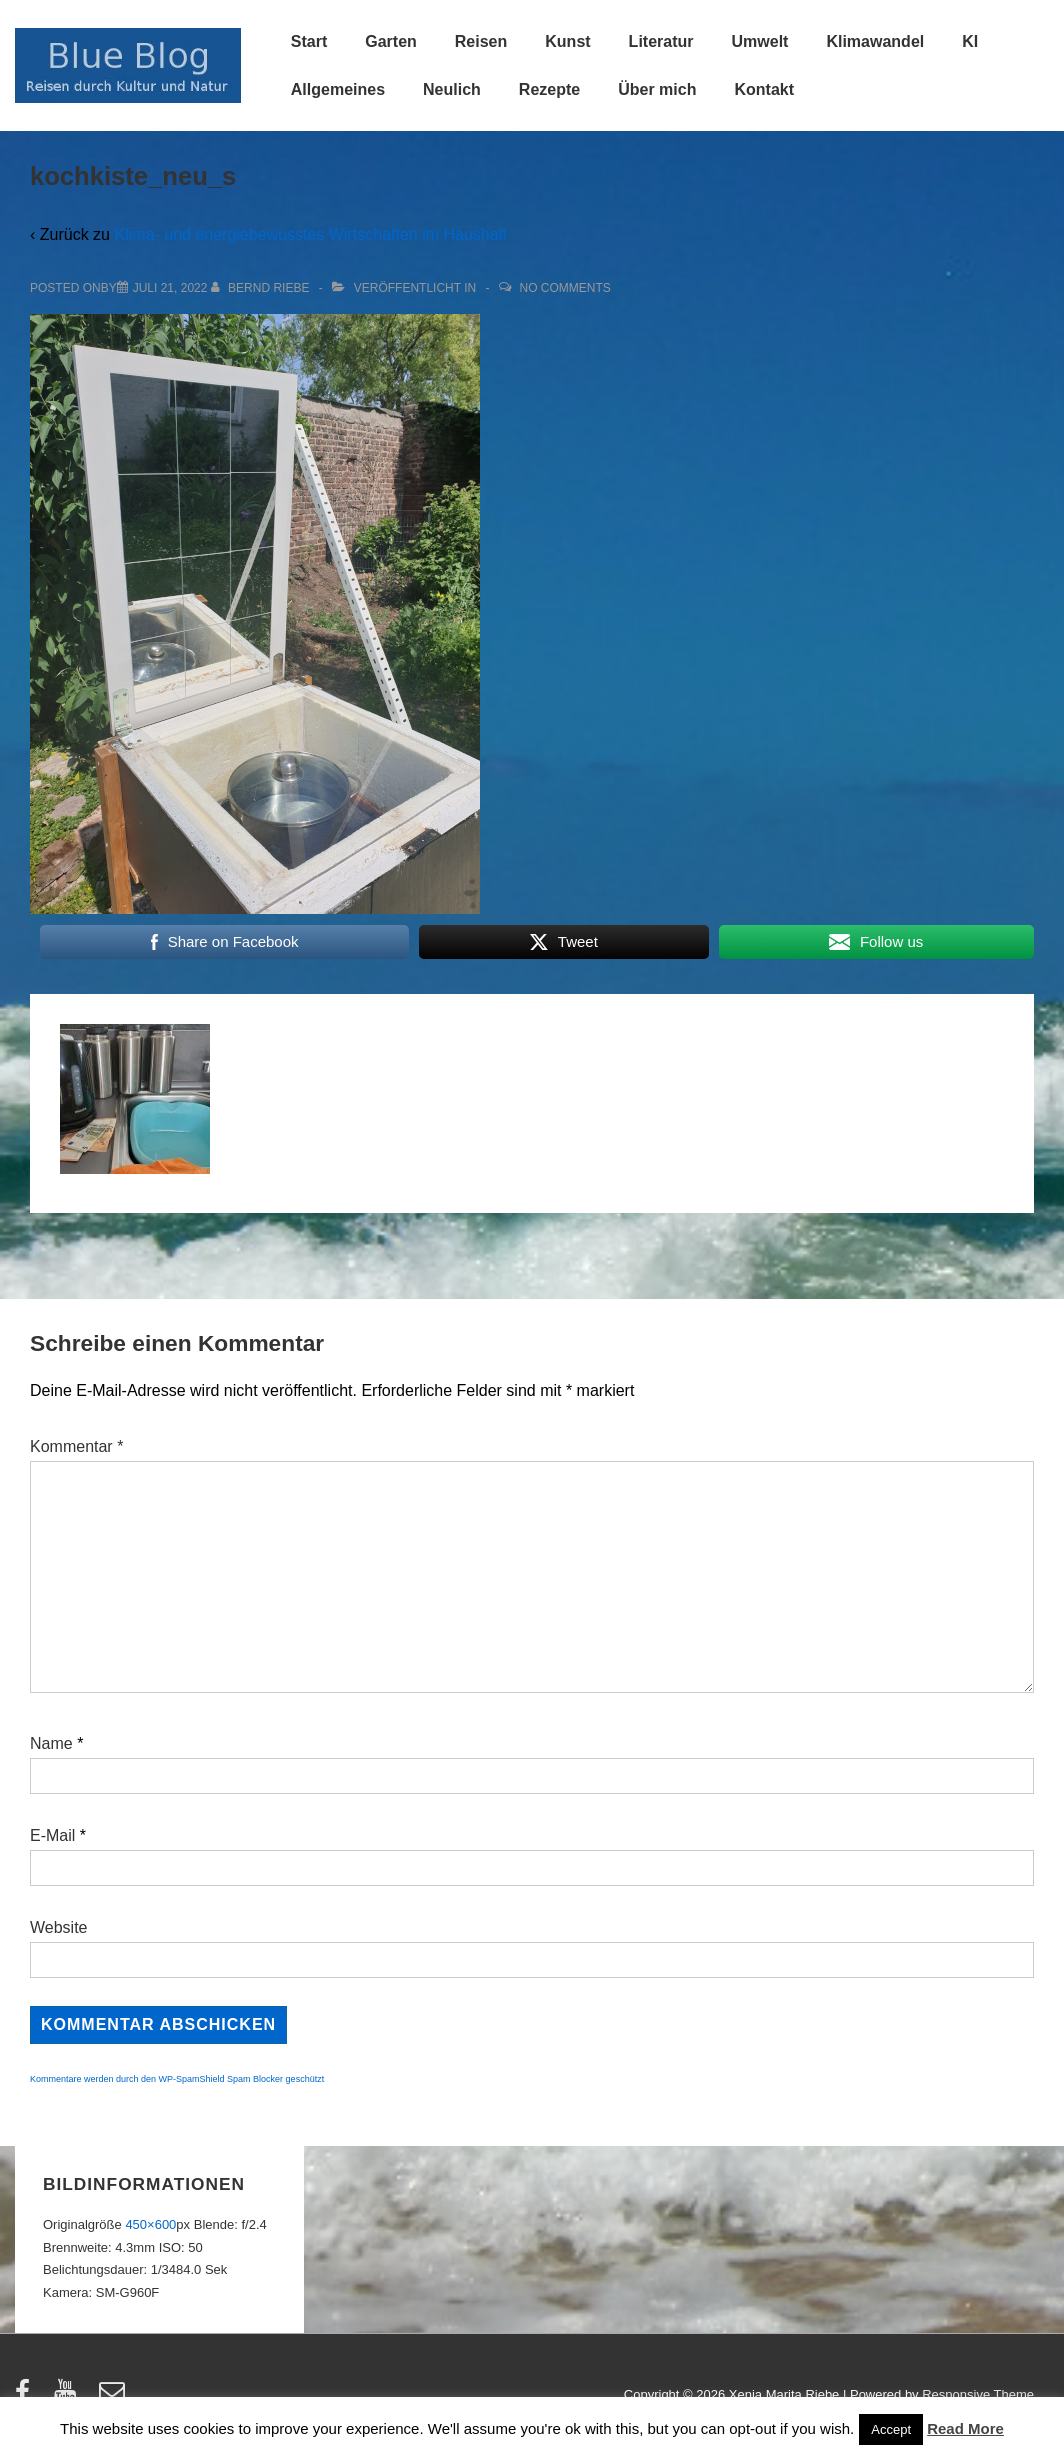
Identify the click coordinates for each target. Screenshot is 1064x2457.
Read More (965, 2428)
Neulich (452, 89)
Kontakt (764, 89)
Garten (391, 41)
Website (59, 1927)
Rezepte (549, 89)
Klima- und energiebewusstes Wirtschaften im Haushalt (310, 234)
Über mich (657, 89)
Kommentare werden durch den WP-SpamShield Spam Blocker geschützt (177, 2079)
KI (970, 41)
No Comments (565, 288)
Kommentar (76, 1446)
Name (51, 1743)
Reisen (481, 41)
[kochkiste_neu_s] (170, 288)
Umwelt (760, 41)
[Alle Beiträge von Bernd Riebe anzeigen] (262, 288)
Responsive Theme (978, 2394)
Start (309, 41)
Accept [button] (891, 2429)
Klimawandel (875, 41)
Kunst (567, 41)
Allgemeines (338, 89)
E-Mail (52, 1835)
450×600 (150, 2224)
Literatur (661, 41)
